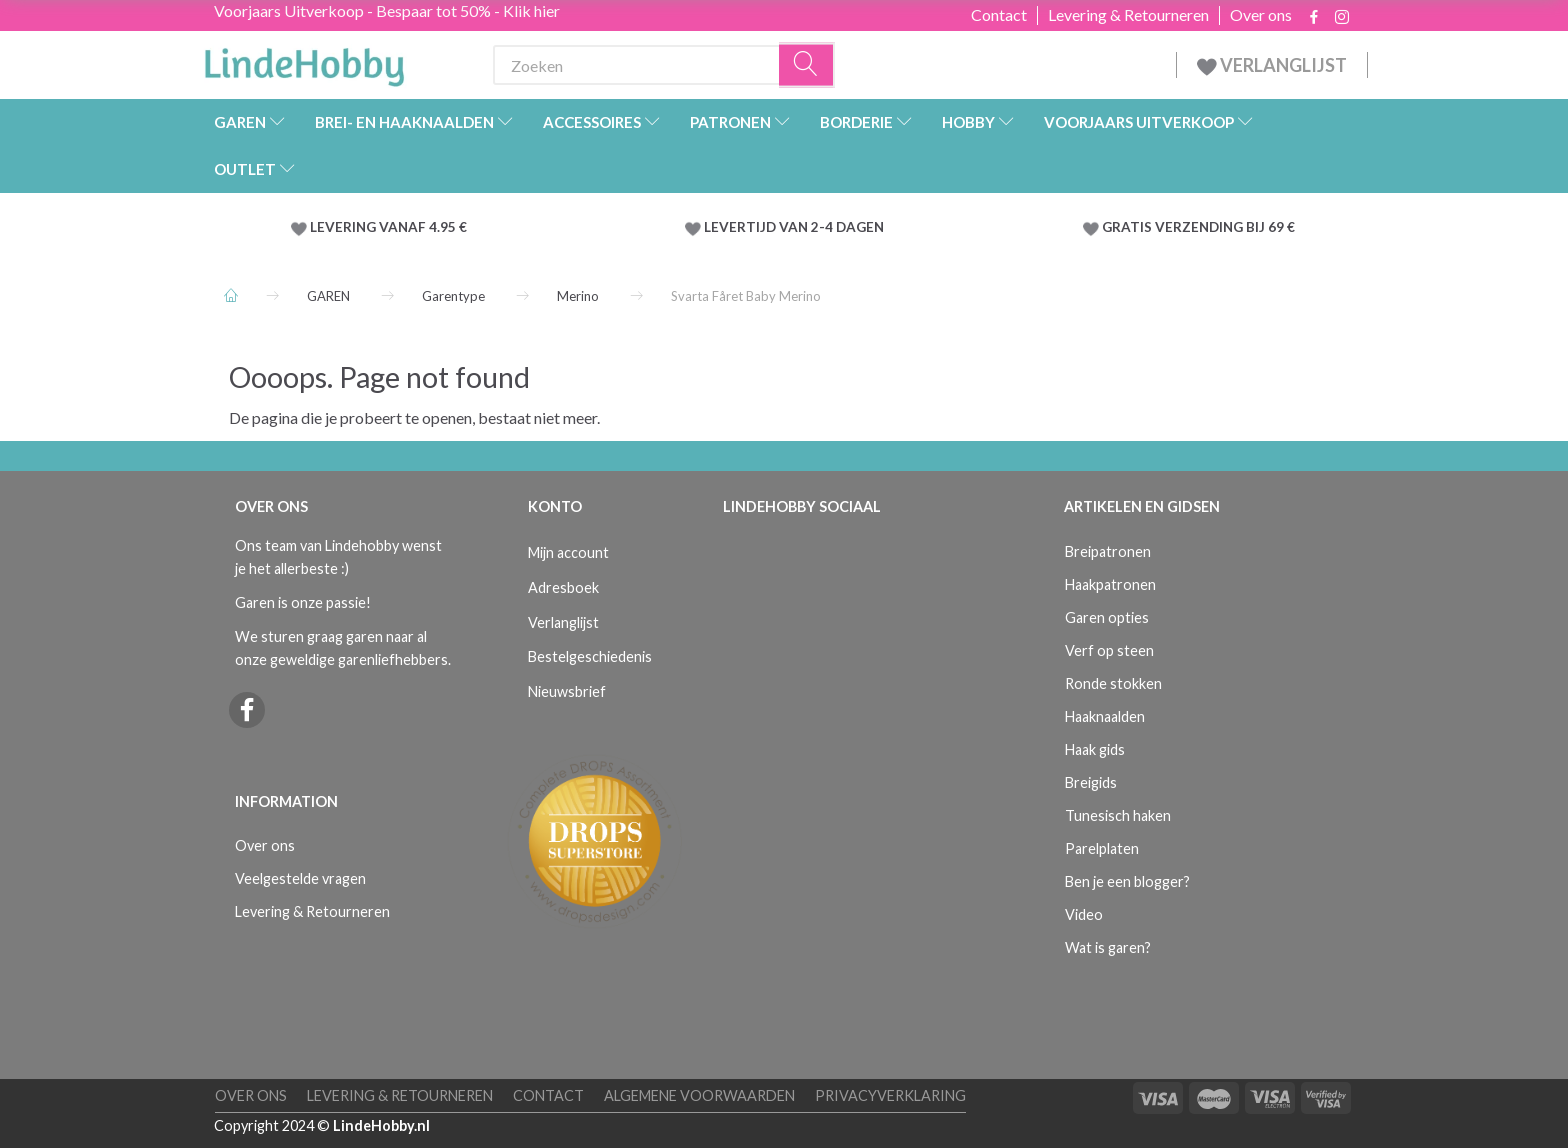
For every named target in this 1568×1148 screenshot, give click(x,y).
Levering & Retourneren (1128, 15)
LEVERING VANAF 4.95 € (388, 227)
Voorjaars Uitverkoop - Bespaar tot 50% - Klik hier (387, 10)
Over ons (1261, 15)
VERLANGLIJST (1272, 65)
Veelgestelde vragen (300, 878)
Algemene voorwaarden (699, 1095)
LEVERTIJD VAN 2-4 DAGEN (794, 227)
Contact (999, 15)
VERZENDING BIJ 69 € (1225, 227)
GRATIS (1128, 227)
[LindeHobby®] (304, 61)
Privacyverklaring (890, 1095)
